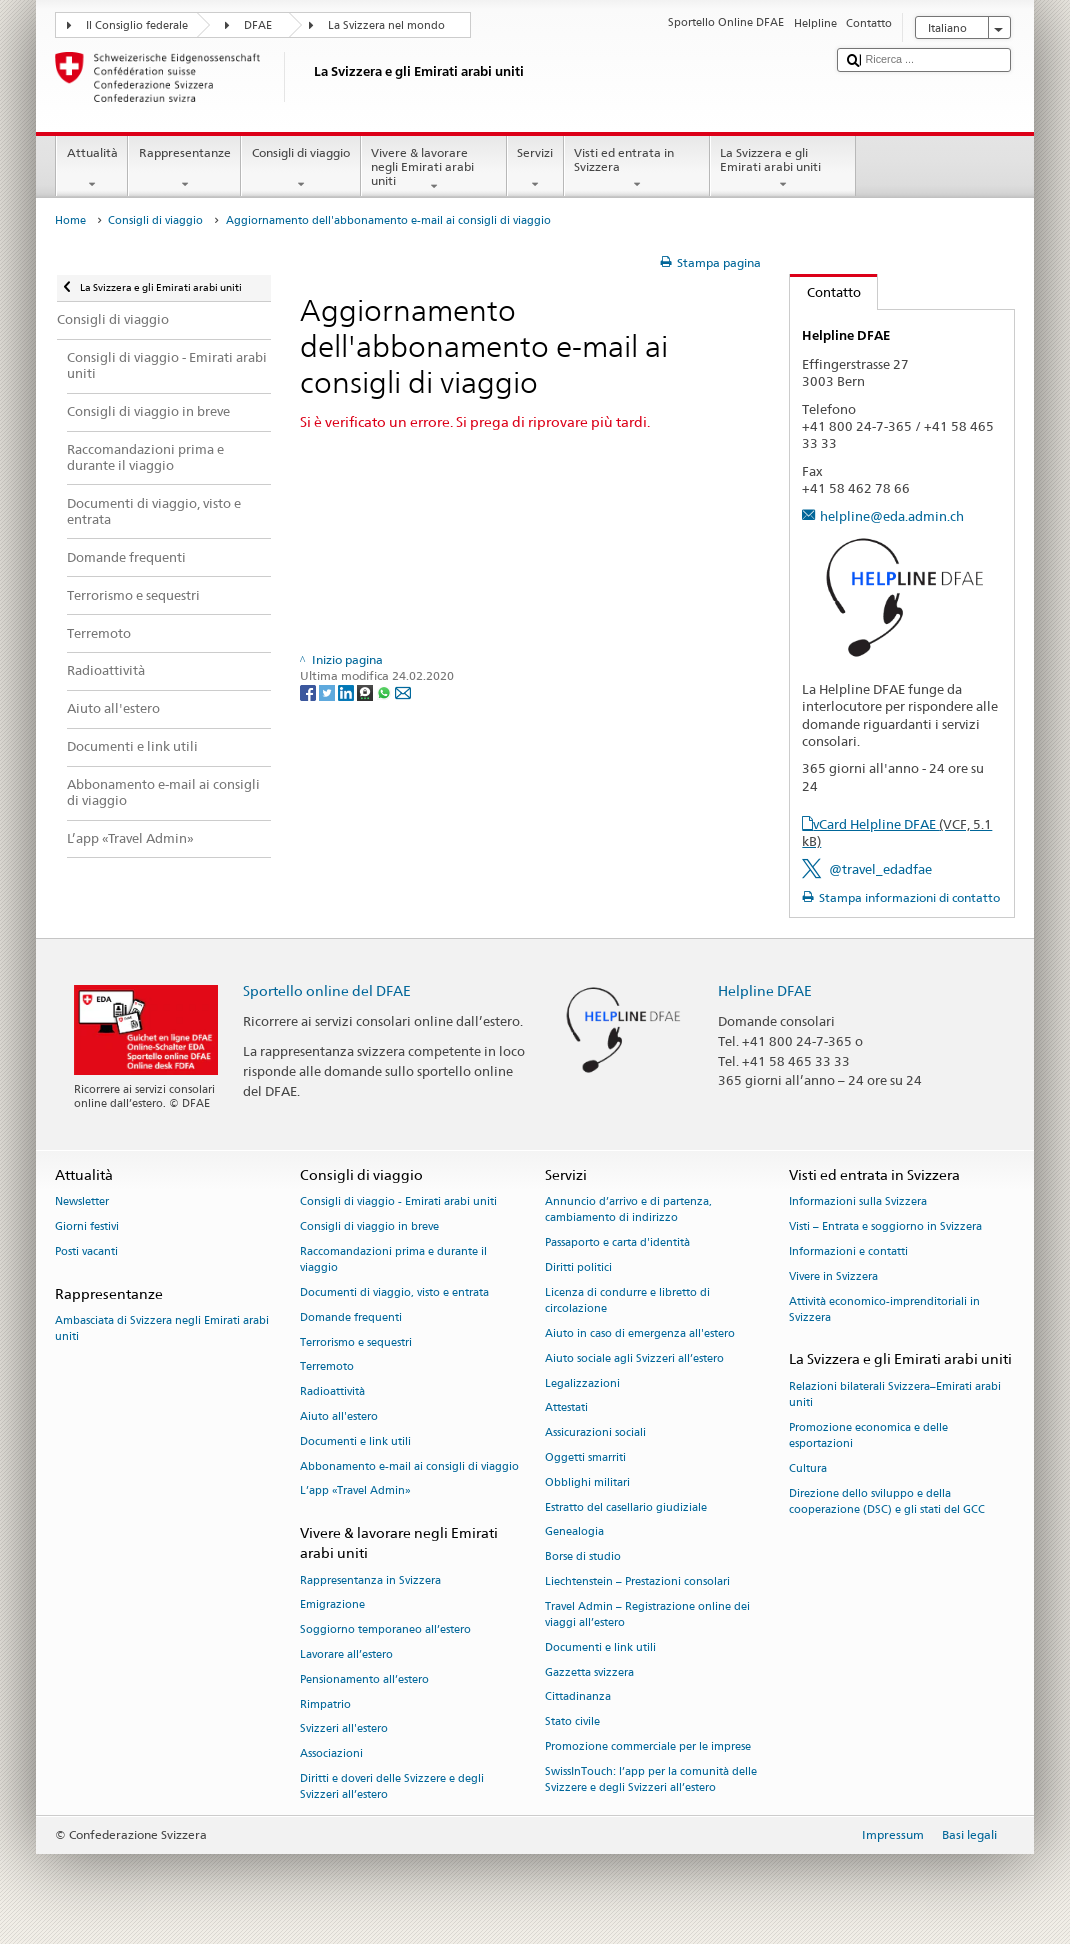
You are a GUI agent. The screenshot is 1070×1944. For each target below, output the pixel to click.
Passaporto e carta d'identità (617, 1243)
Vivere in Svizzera (833, 1276)
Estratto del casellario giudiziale (626, 1507)
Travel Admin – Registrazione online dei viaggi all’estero (647, 1614)
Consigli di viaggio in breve (369, 1227)
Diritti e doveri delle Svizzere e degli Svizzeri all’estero (392, 1787)
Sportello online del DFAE (327, 990)
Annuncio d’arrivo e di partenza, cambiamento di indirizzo (628, 1210)
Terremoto (327, 1367)
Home (70, 220)
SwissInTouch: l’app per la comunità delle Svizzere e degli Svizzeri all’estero (651, 1779)
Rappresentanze (184, 169)
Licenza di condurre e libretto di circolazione (627, 1300)
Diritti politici (578, 1268)
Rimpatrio (325, 1704)
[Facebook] (309, 691)
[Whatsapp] (385, 691)
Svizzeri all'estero (344, 1729)
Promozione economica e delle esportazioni (868, 1435)
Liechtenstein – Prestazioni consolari (637, 1581)
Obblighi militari (587, 1482)
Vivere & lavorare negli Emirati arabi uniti (434, 169)
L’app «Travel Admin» (355, 1491)
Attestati (566, 1408)
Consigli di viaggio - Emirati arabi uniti (398, 1202)
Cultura (808, 1468)
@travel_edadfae (880, 869)
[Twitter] (328, 691)
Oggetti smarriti (585, 1457)
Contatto (825, 292)
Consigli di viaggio (300, 169)
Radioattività (332, 1392)
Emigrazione (332, 1605)
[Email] (403, 691)
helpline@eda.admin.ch (892, 516)
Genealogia (574, 1532)
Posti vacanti (86, 1251)
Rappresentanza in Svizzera (370, 1580)
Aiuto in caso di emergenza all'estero (640, 1333)
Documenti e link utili (355, 1441)
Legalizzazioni (582, 1383)
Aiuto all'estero (339, 1416)
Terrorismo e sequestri (356, 1342)
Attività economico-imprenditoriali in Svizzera (884, 1309)
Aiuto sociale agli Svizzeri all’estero (634, 1358)
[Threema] (366, 691)
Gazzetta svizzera (589, 1672)
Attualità (92, 169)
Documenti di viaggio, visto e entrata (394, 1292)
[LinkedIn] (347, 691)
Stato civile (572, 1722)
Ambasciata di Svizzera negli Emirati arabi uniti (162, 1328)
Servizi (535, 169)
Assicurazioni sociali (595, 1433)
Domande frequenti (351, 1317)
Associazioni (331, 1754)
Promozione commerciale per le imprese (648, 1747)
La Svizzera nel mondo (386, 25)
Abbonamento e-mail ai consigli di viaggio (409, 1466)
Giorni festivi (87, 1227)
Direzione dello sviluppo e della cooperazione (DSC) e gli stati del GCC (887, 1501)
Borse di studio (583, 1557)
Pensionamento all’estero (364, 1679)
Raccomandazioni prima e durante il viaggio (393, 1259)
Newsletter (82, 1202)
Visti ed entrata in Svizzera (637, 169)
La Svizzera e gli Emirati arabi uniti (783, 169)
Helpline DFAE (765, 990)
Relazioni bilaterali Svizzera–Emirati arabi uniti (895, 1394)
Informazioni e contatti (848, 1251)
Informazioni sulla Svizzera (858, 1202)
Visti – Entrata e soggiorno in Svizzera (885, 1227)
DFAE (258, 25)
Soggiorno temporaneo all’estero (385, 1630)
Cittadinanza (578, 1697)
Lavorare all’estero (346, 1654)
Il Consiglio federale (137, 25)
